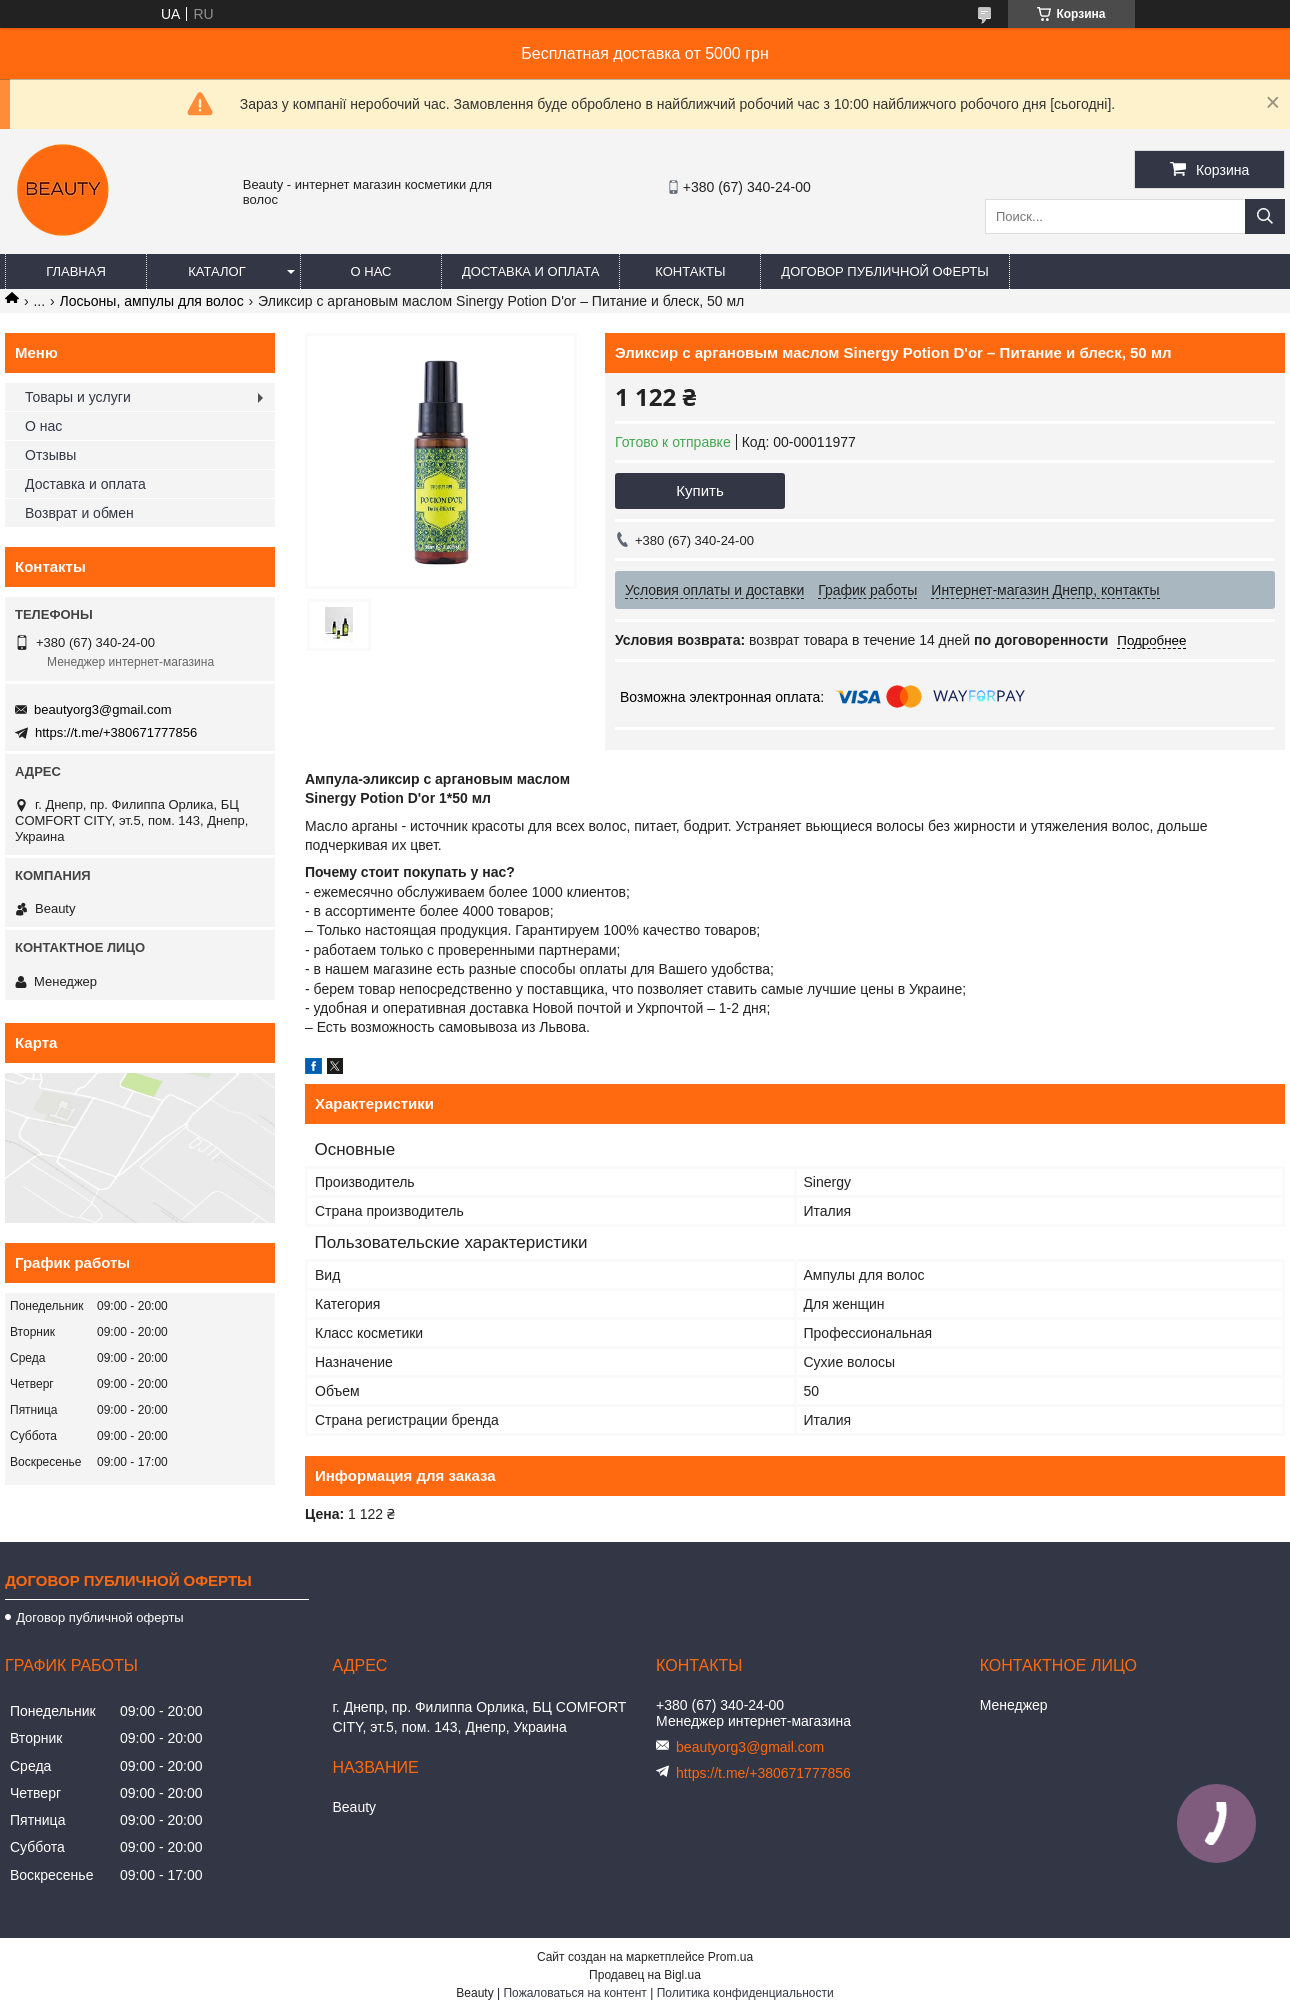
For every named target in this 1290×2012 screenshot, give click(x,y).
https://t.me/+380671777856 (116, 732)
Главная (76, 271)
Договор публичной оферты (884, 271)
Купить (699, 490)
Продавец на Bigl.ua (645, 1975)
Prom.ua (730, 1957)
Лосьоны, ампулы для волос (152, 301)
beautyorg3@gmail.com (102, 709)
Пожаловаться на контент (574, 1993)
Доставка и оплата (530, 271)
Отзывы (50, 455)
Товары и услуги (78, 397)
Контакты (690, 271)
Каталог (216, 271)
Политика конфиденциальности (745, 1993)
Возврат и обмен (79, 513)
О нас (371, 271)
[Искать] (1265, 216)
